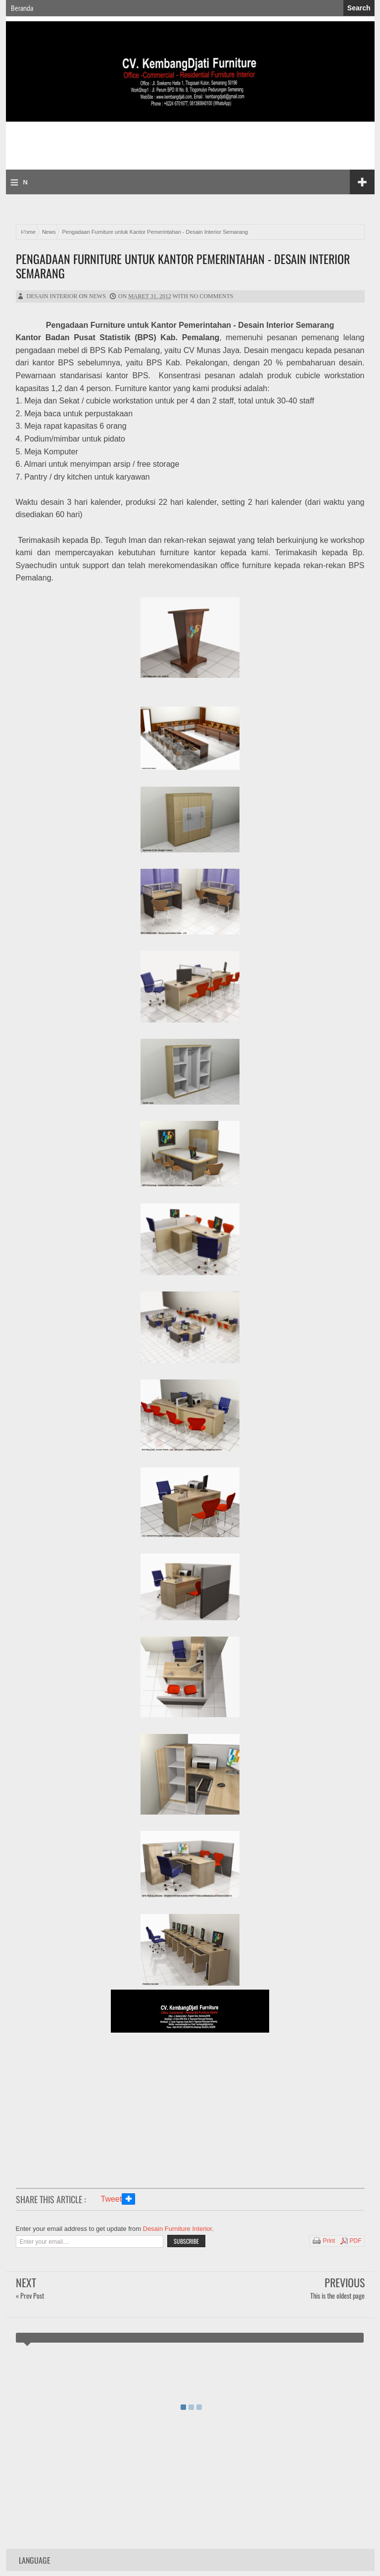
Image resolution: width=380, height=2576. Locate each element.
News (97, 296)
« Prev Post (30, 2295)
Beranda (22, 8)
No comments (211, 296)
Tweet (111, 2199)
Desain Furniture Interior (177, 2228)
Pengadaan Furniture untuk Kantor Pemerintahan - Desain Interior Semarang (183, 266)
